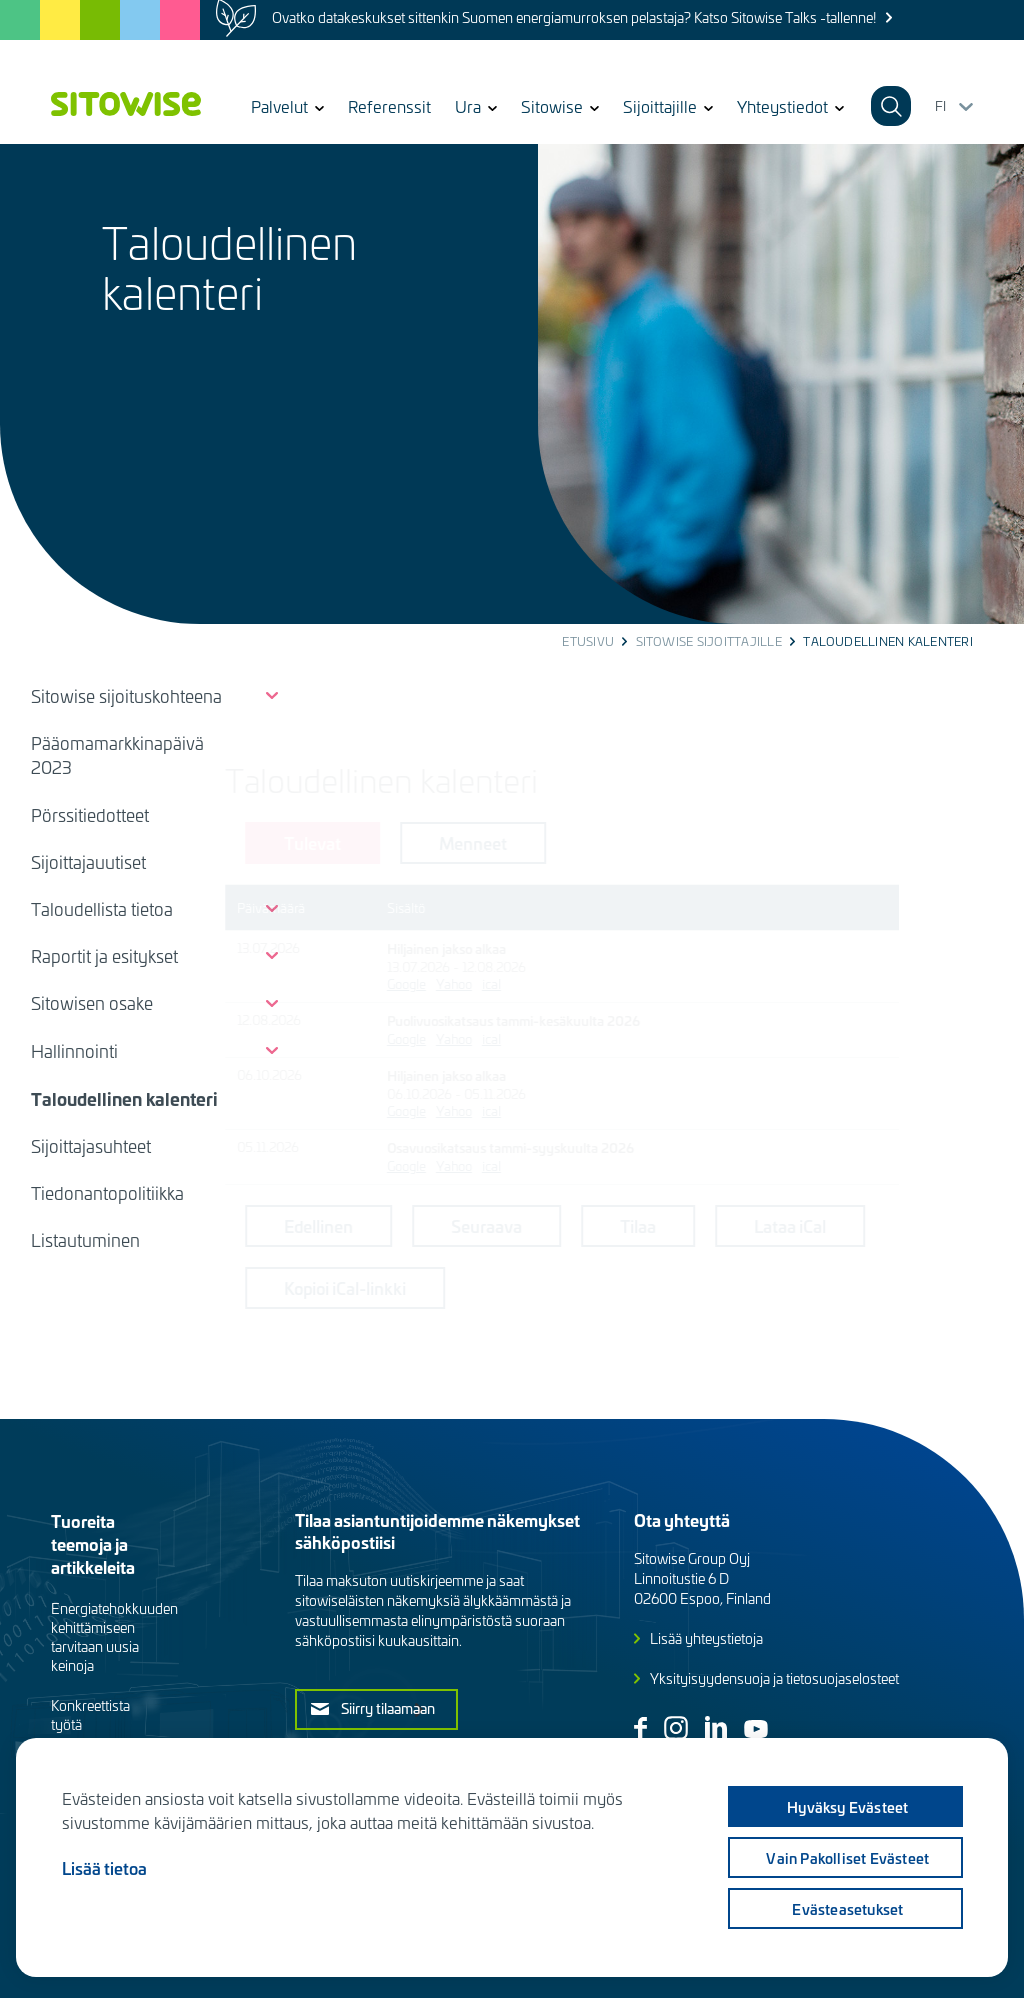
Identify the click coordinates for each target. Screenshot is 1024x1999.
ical (585, 983)
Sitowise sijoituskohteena (126, 696)
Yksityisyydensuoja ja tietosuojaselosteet (774, 1678)
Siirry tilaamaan (388, 1708)
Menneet (567, 843)
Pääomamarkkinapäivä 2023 (117, 755)
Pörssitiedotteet (90, 815)
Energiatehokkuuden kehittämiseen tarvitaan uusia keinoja (114, 1637)
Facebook (640, 1728)
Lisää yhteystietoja (706, 1638)
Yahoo (548, 983)
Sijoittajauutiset (88, 862)
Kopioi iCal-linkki (439, 1288)
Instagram (676, 1728)
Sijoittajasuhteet (91, 1146)
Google (500, 983)
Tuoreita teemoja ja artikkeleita (93, 1543)
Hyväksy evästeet (845, 1807)
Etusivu (588, 641)
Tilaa (732, 1226)
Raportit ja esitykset (104, 956)
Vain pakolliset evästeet (846, 1858)
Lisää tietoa (104, 1868)
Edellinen (412, 1226)
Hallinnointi (74, 1051)
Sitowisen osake (92, 1003)
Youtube (756, 1729)
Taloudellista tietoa (102, 909)
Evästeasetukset (846, 1909)
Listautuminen (85, 1240)
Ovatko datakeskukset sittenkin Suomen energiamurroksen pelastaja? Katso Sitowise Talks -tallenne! (574, 17)
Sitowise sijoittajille (709, 641)
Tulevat (406, 843)
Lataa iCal (884, 1226)
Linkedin (716, 1727)
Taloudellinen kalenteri (124, 1098)
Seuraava (580, 1226)
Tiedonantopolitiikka (107, 1193)
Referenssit (389, 106)
